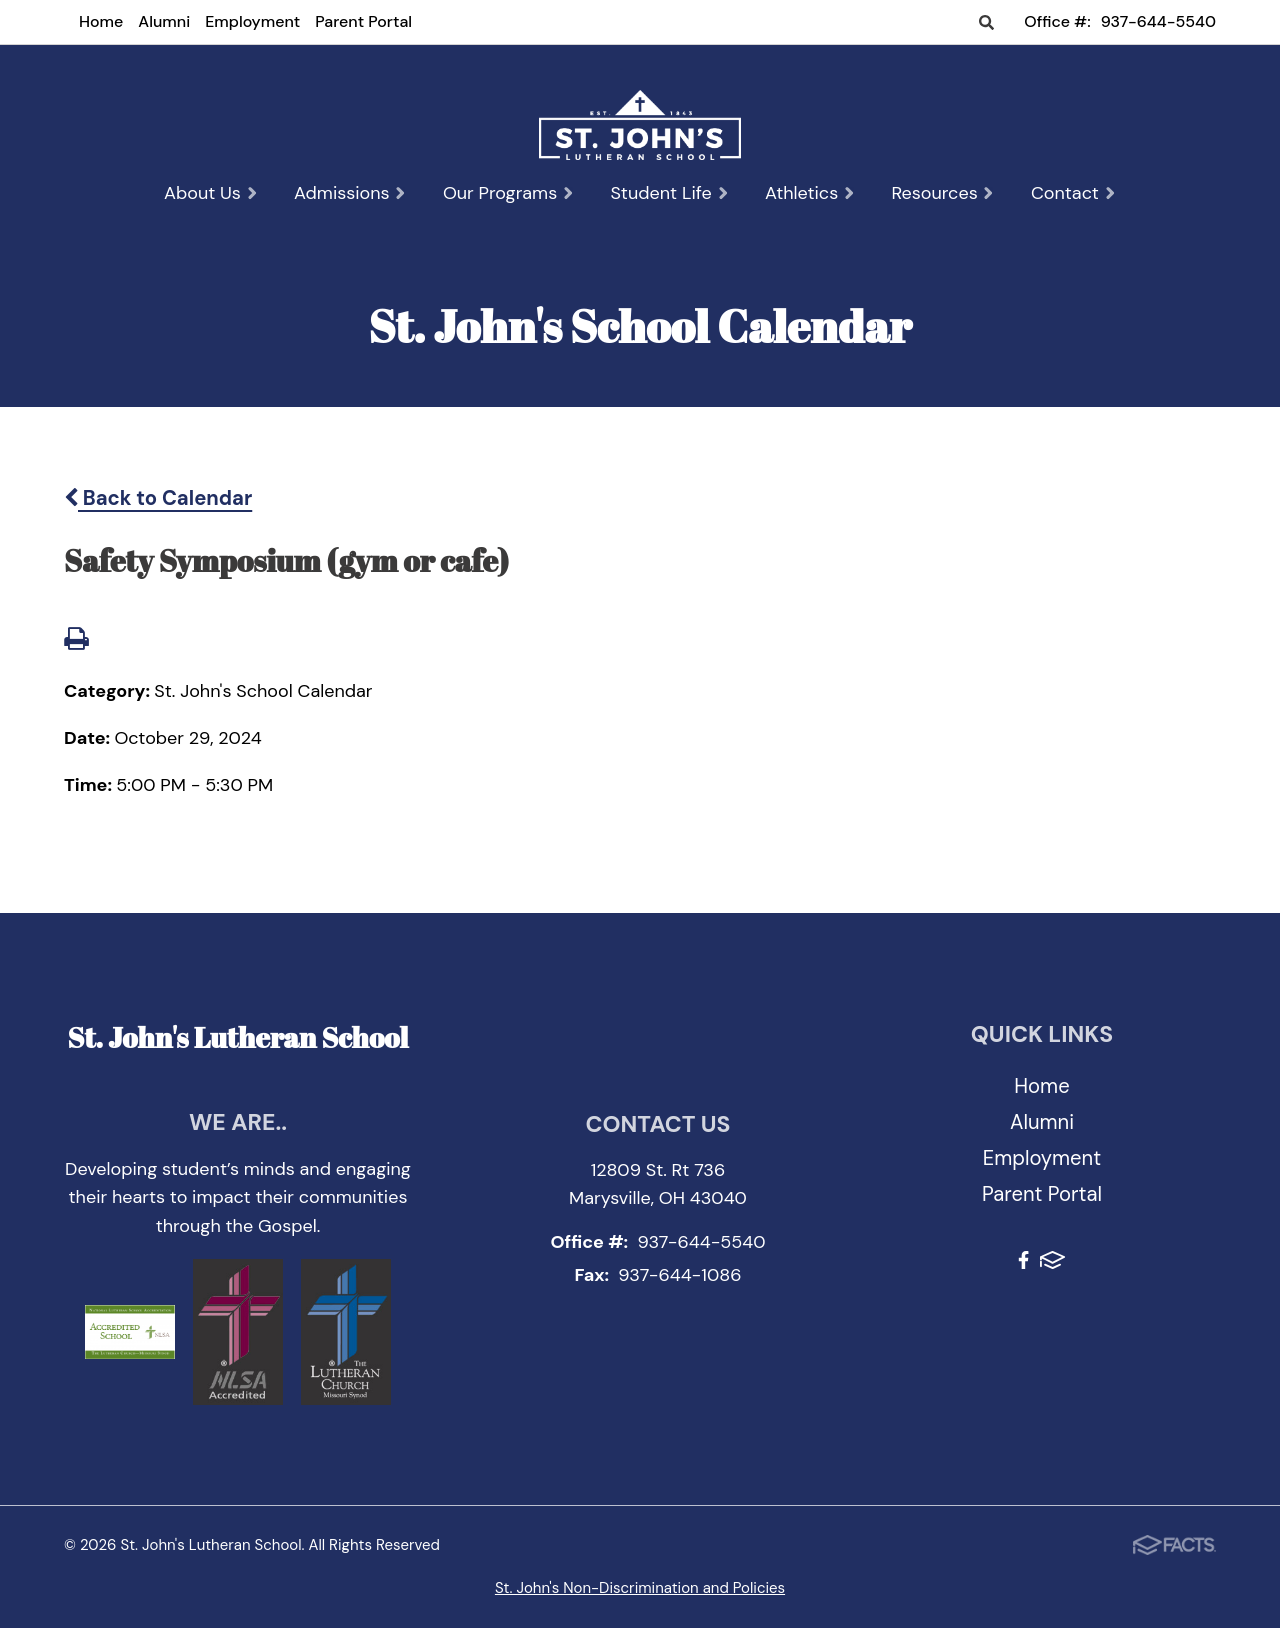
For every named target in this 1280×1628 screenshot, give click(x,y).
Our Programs (509, 193)
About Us (211, 193)
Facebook (1023, 1260)
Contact (1073, 193)
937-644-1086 (679, 1275)
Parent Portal (363, 21)
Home (101, 21)
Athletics (810, 193)
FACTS (1052, 1260)
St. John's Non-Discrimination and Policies (640, 1588)
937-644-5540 (1158, 21)
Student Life (669, 193)
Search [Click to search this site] (986, 23)
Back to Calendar (158, 498)
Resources (943, 193)
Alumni (164, 21)
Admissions (350, 193)
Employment (252, 21)
